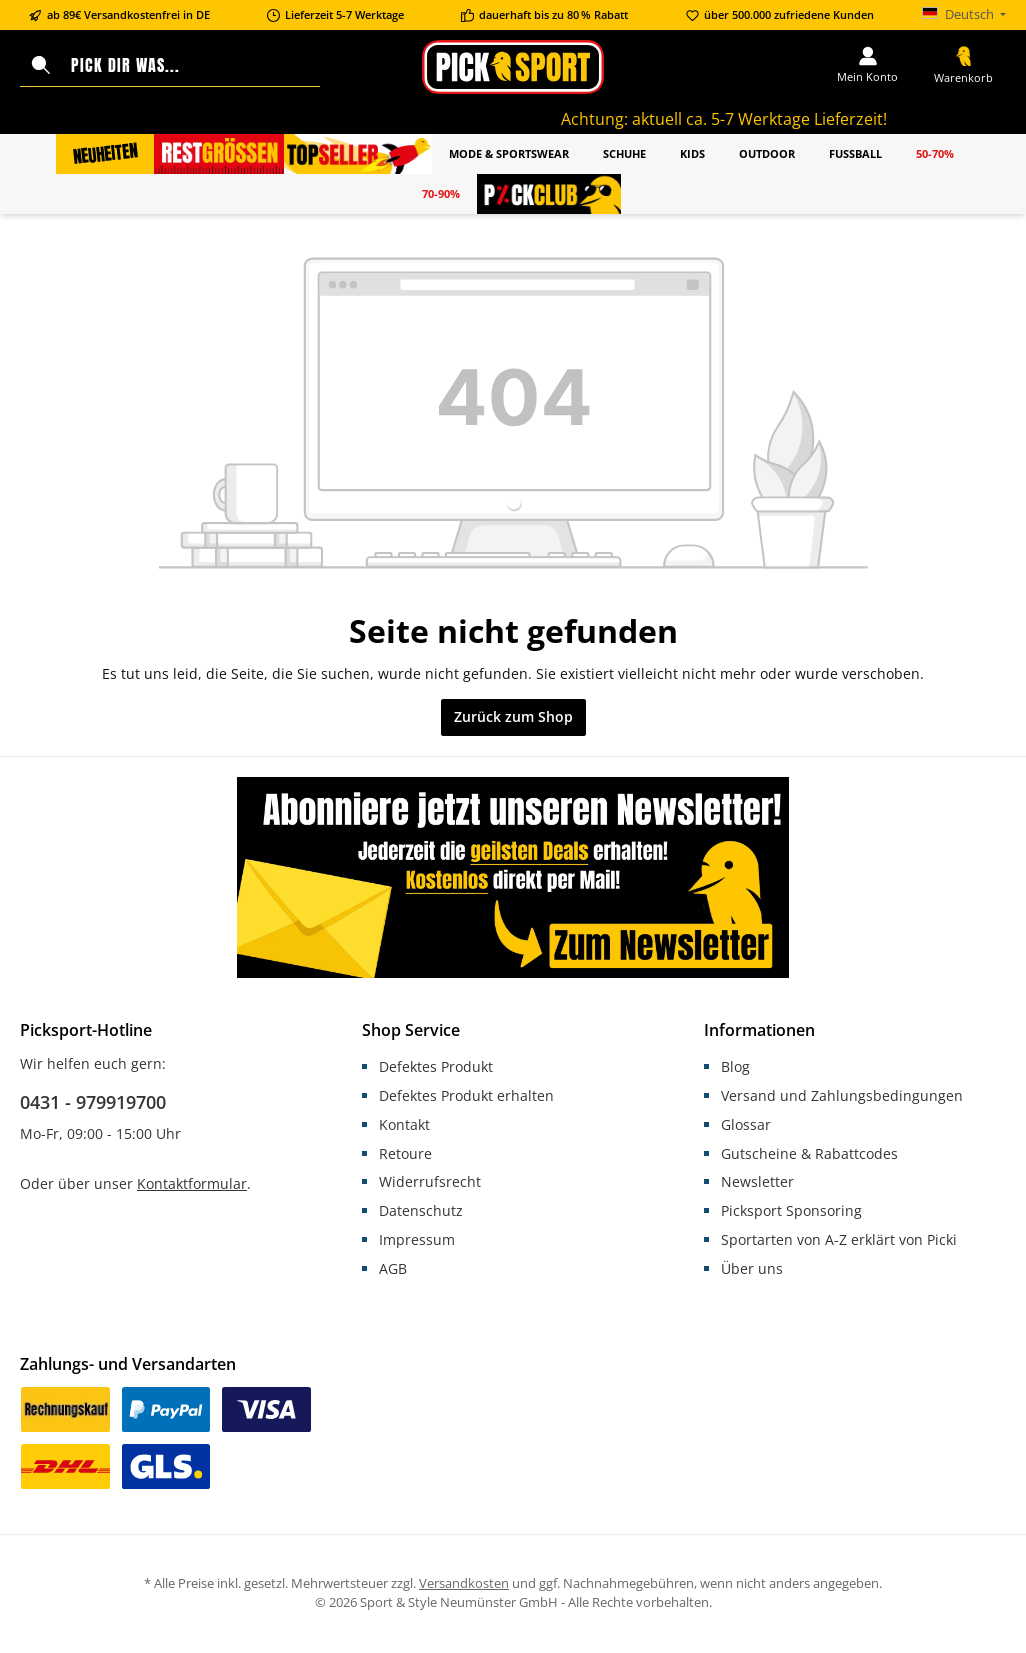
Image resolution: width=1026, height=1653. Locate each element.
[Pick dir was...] (191, 66)
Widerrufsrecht (430, 1181)
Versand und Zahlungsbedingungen (842, 1095)
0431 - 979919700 (93, 1102)
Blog (735, 1066)
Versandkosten (464, 1583)
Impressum (417, 1239)
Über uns (752, 1268)
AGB (393, 1268)
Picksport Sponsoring (791, 1210)
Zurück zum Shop (513, 716)
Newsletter (757, 1181)
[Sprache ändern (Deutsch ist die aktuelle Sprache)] (964, 15)
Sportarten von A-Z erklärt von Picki (839, 1239)
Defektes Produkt (436, 1066)
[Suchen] (41, 66)
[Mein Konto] (867, 66)
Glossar (746, 1124)
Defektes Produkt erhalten (466, 1095)
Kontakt (404, 1124)
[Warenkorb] (963, 66)
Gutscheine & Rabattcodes (809, 1153)
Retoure (405, 1153)
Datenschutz (421, 1210)
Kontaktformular (192, 1183)
